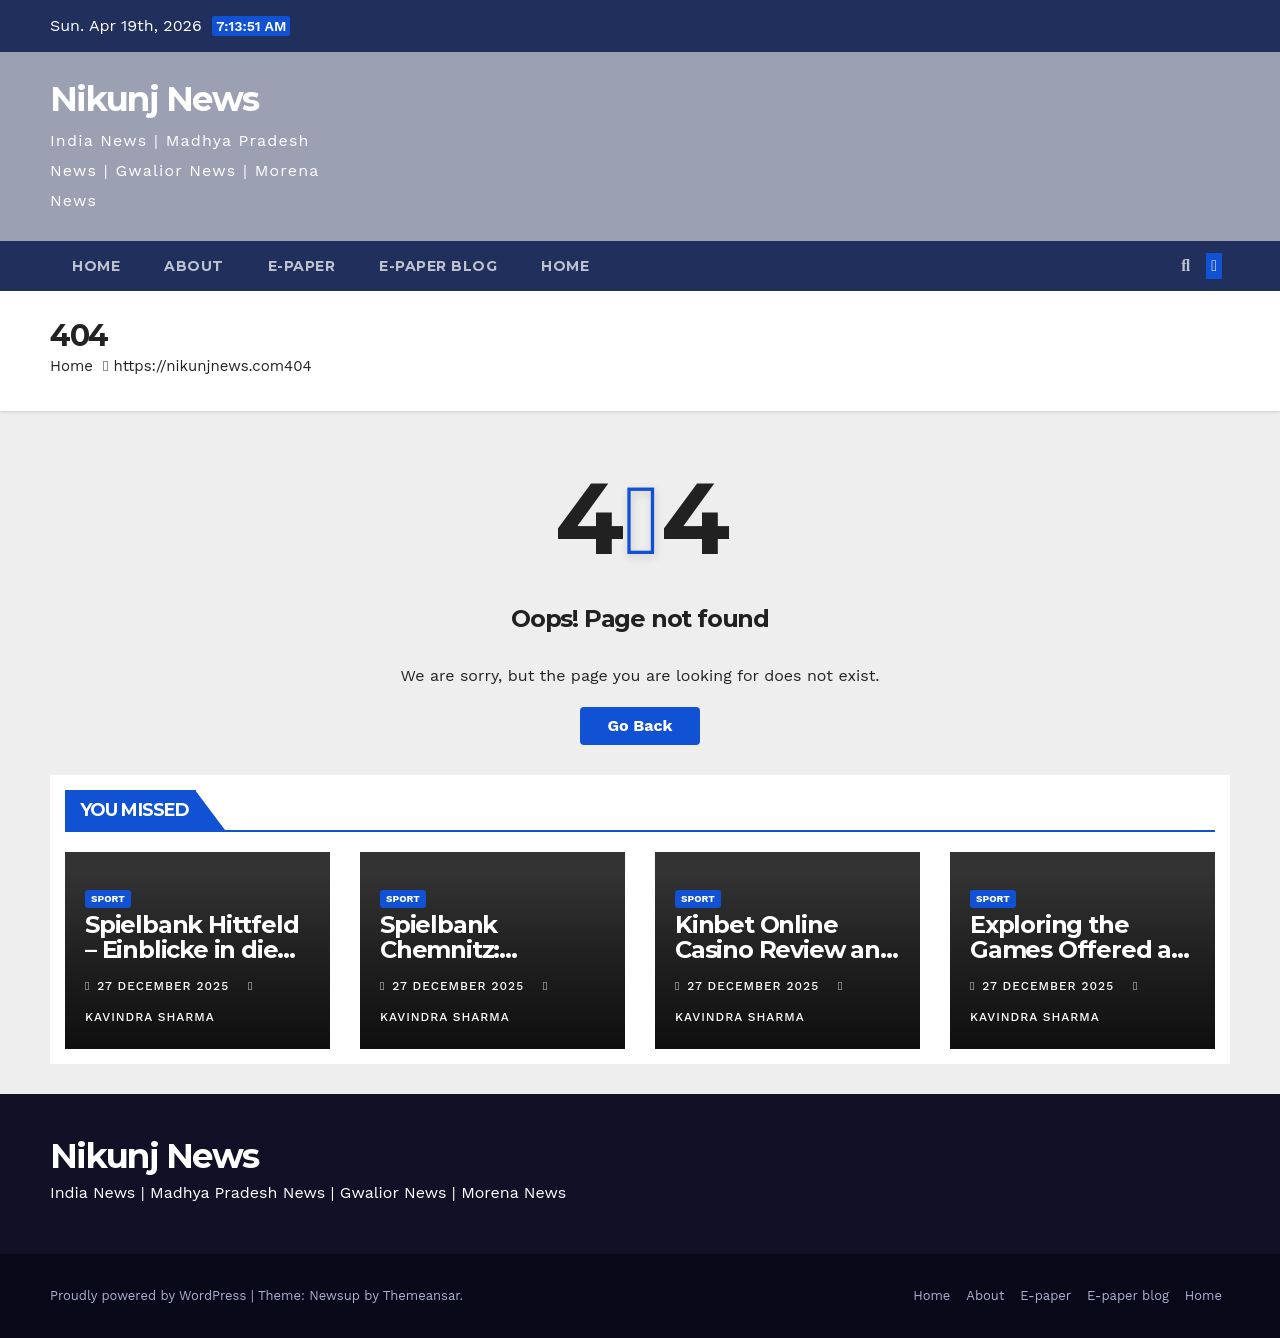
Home (96, 266)
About (194, 266)
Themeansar (421, 1295)
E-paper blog (438, 266)
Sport (108, 898)
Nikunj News (154, 99)
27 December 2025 (165, 986)
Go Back (640, 725)
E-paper (302, 266)
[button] (1185, 265)
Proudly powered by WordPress (150, 1295)
